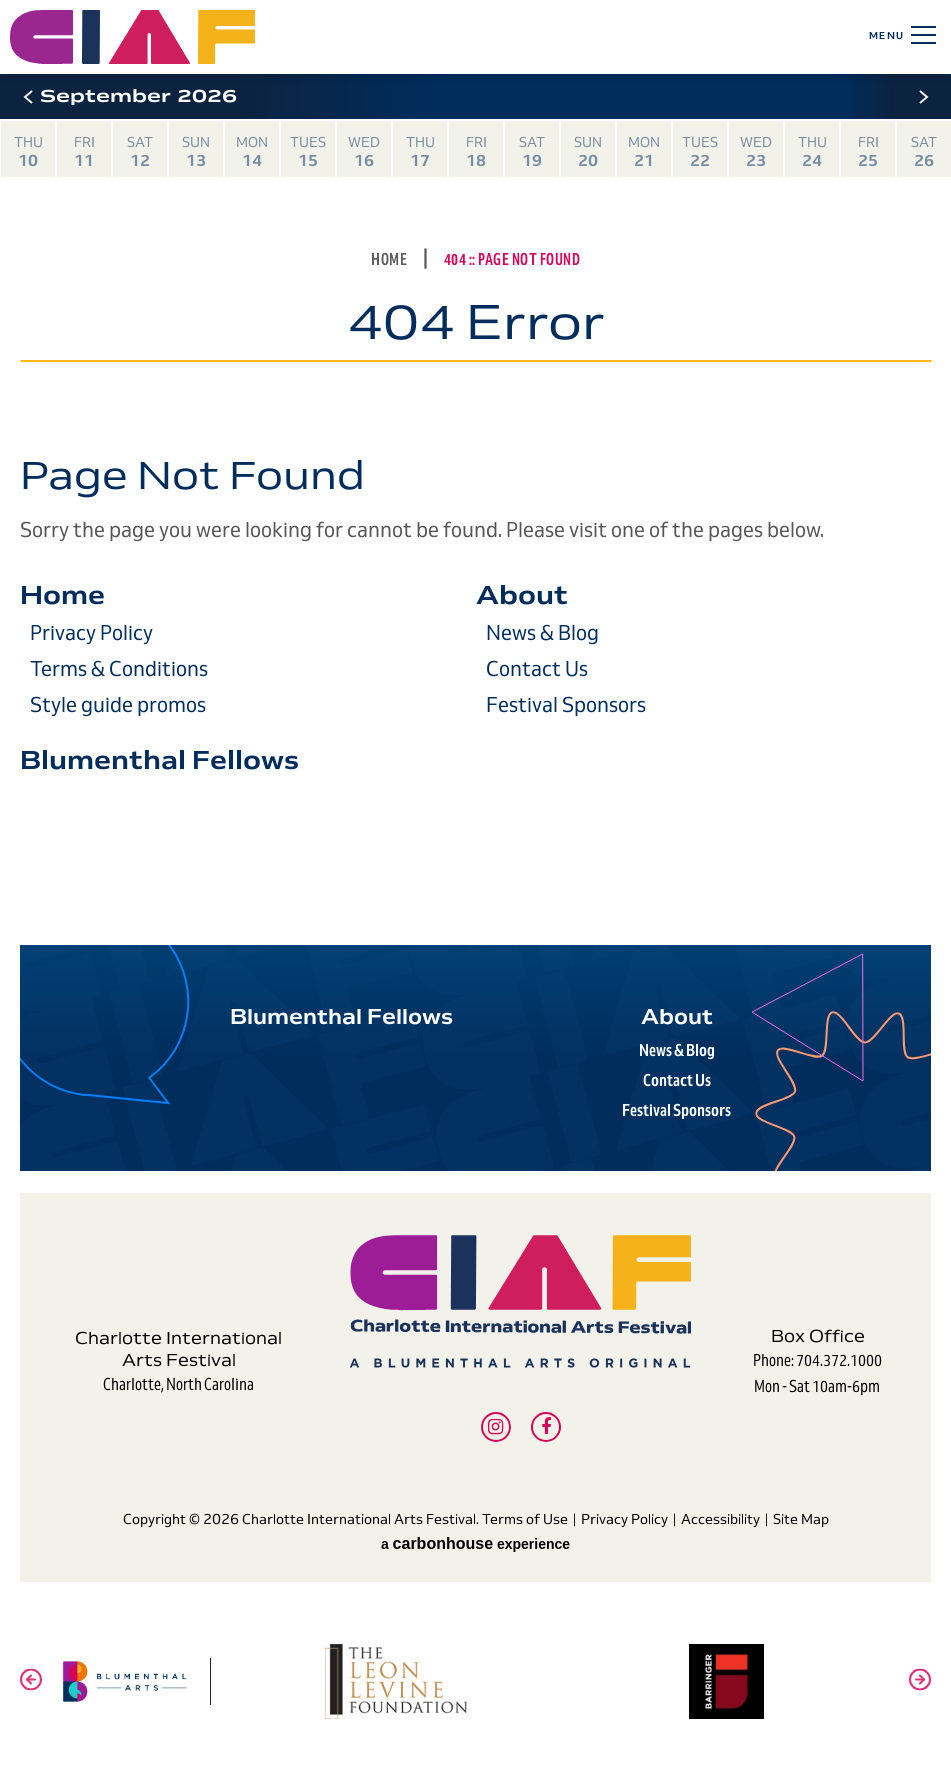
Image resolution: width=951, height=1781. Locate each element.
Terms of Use (525, 1519)
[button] (27, 96)
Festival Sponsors (566, 705)
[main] (475, 499)
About (522, 595)
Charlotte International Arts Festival (218, 37)
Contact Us (537, 669)
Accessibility (720, 1519)
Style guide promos (118, 705)
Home (389, 259)
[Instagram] (496, 1427)
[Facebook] (546, 1427)
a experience (475, 1544)
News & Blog (542, 633)
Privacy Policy (91, 633)
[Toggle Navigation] (920, 35)
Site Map (801, 1519)
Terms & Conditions (119, 669)
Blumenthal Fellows (159, 760)
